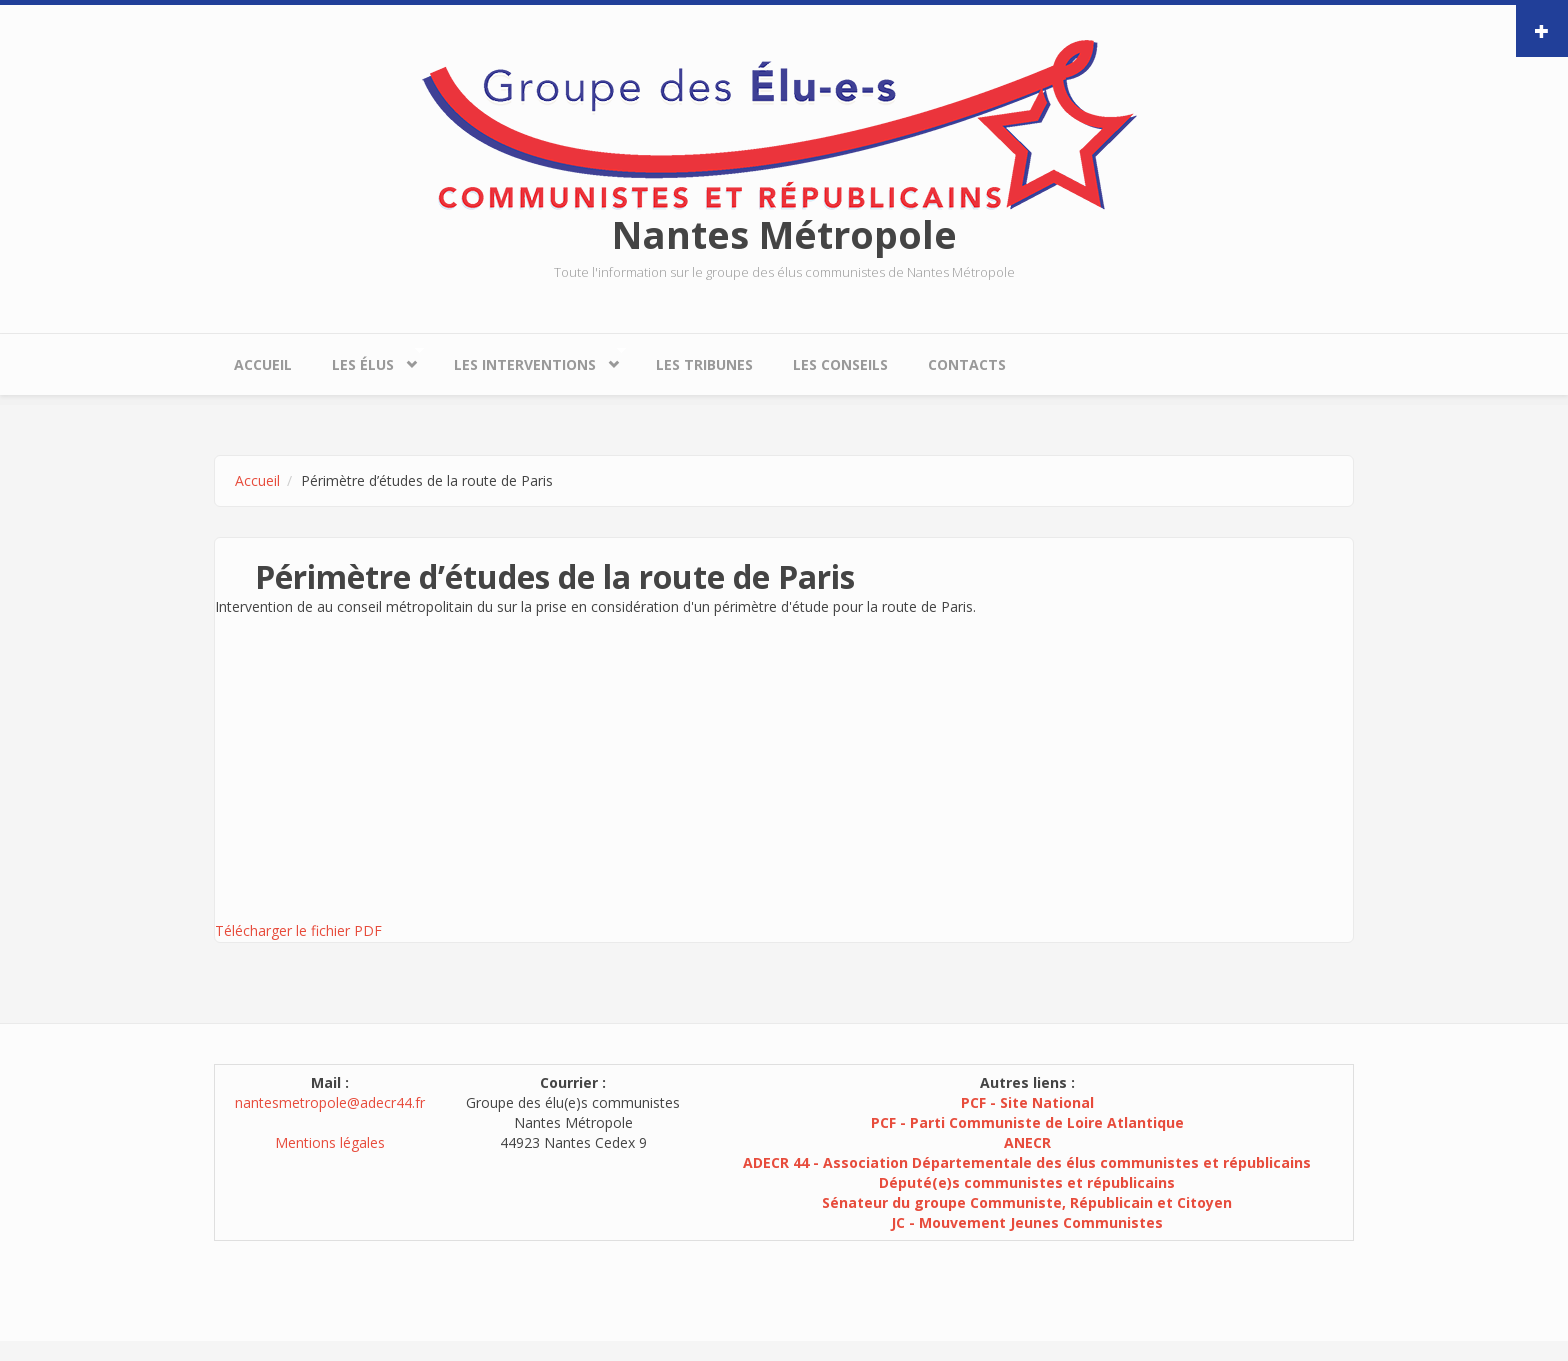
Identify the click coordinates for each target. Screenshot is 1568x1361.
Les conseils (840, 364)
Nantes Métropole (784, 234)
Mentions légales (330, 1142)
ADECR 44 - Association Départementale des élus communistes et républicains (1027, 1162)
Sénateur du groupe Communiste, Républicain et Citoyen (1027, 1202)
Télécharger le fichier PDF (298, 930)
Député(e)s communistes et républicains (1027, 1182)
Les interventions (530, 359)
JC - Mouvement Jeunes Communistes (1027, 1222)
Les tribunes (704, 364)
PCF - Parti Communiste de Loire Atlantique (1027, 1122)
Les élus (368, 359)
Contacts (967, 364)
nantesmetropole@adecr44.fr (330, 1102)
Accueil (263, 364)
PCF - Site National (1027, 1102)
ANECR (1027, 1142)
